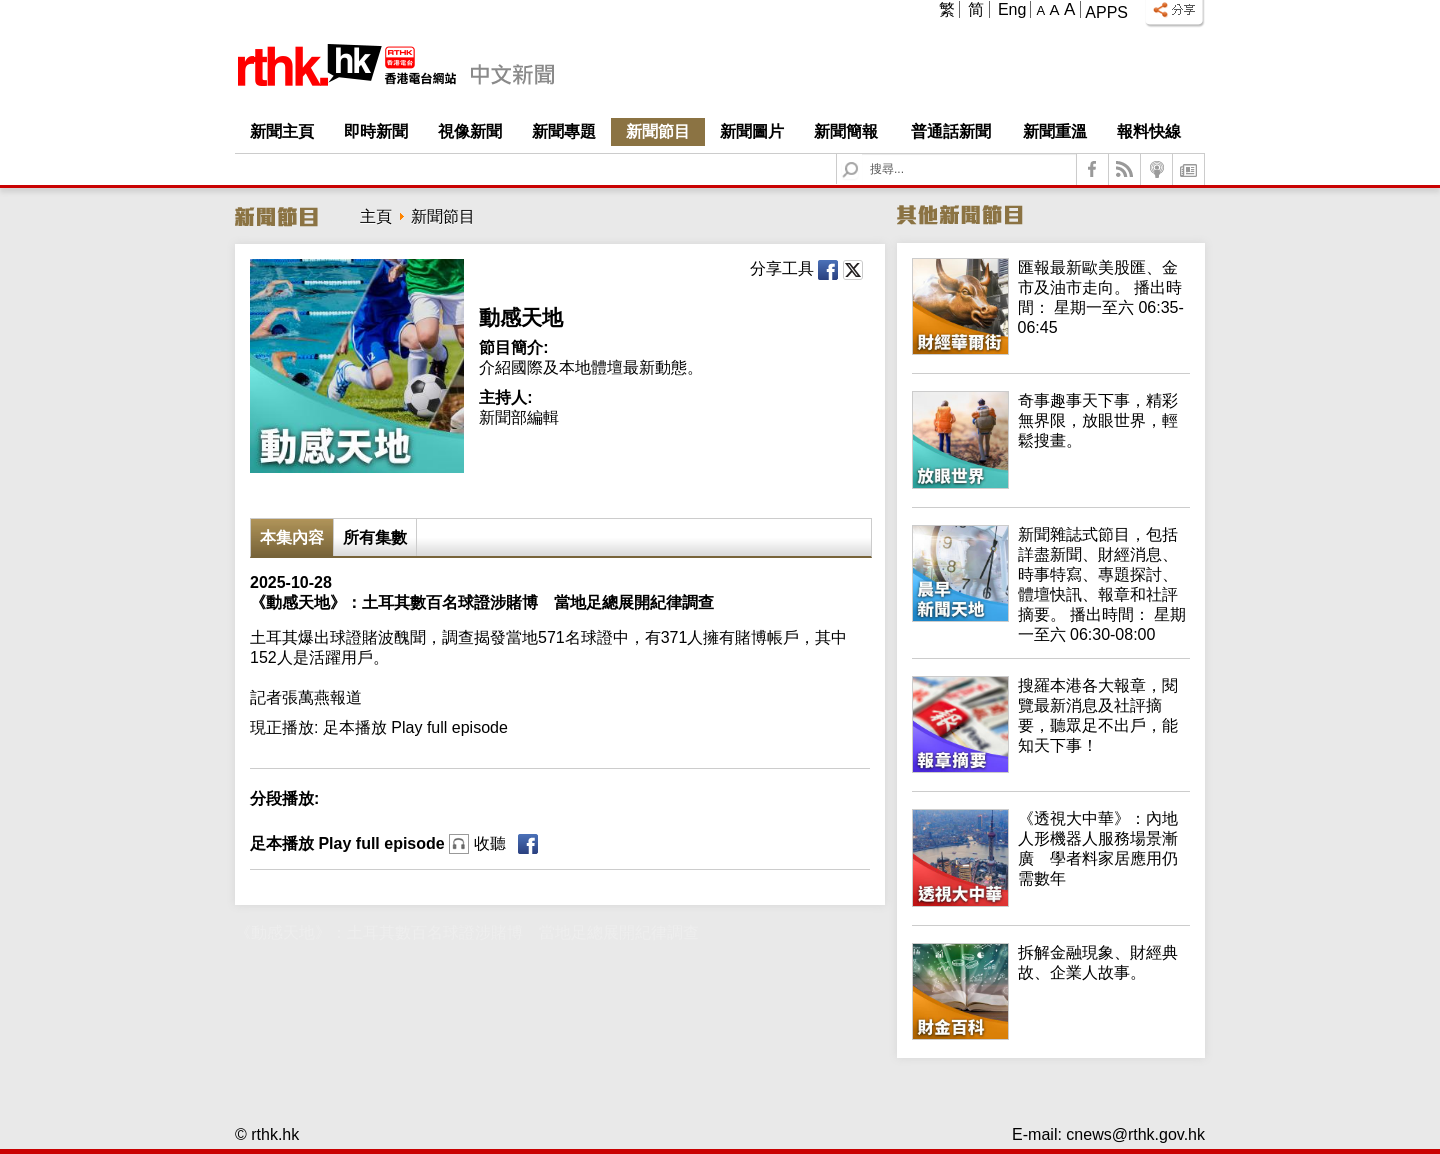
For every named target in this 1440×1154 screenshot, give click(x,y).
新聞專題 (564, 131)
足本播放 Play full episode (378, 843)
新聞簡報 (846, 131)
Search (862, 154)
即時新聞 (376, 131)
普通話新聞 (951, 131)
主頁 (376, 216)
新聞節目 (658, 131)
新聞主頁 (282, 131)
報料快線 (1149, 131)
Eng (1012, 9)
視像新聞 (470, 131)
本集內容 (292, 537)
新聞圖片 (752, 131)
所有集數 (375, 537)
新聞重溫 (1055, 131)
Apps (1106, 12)
